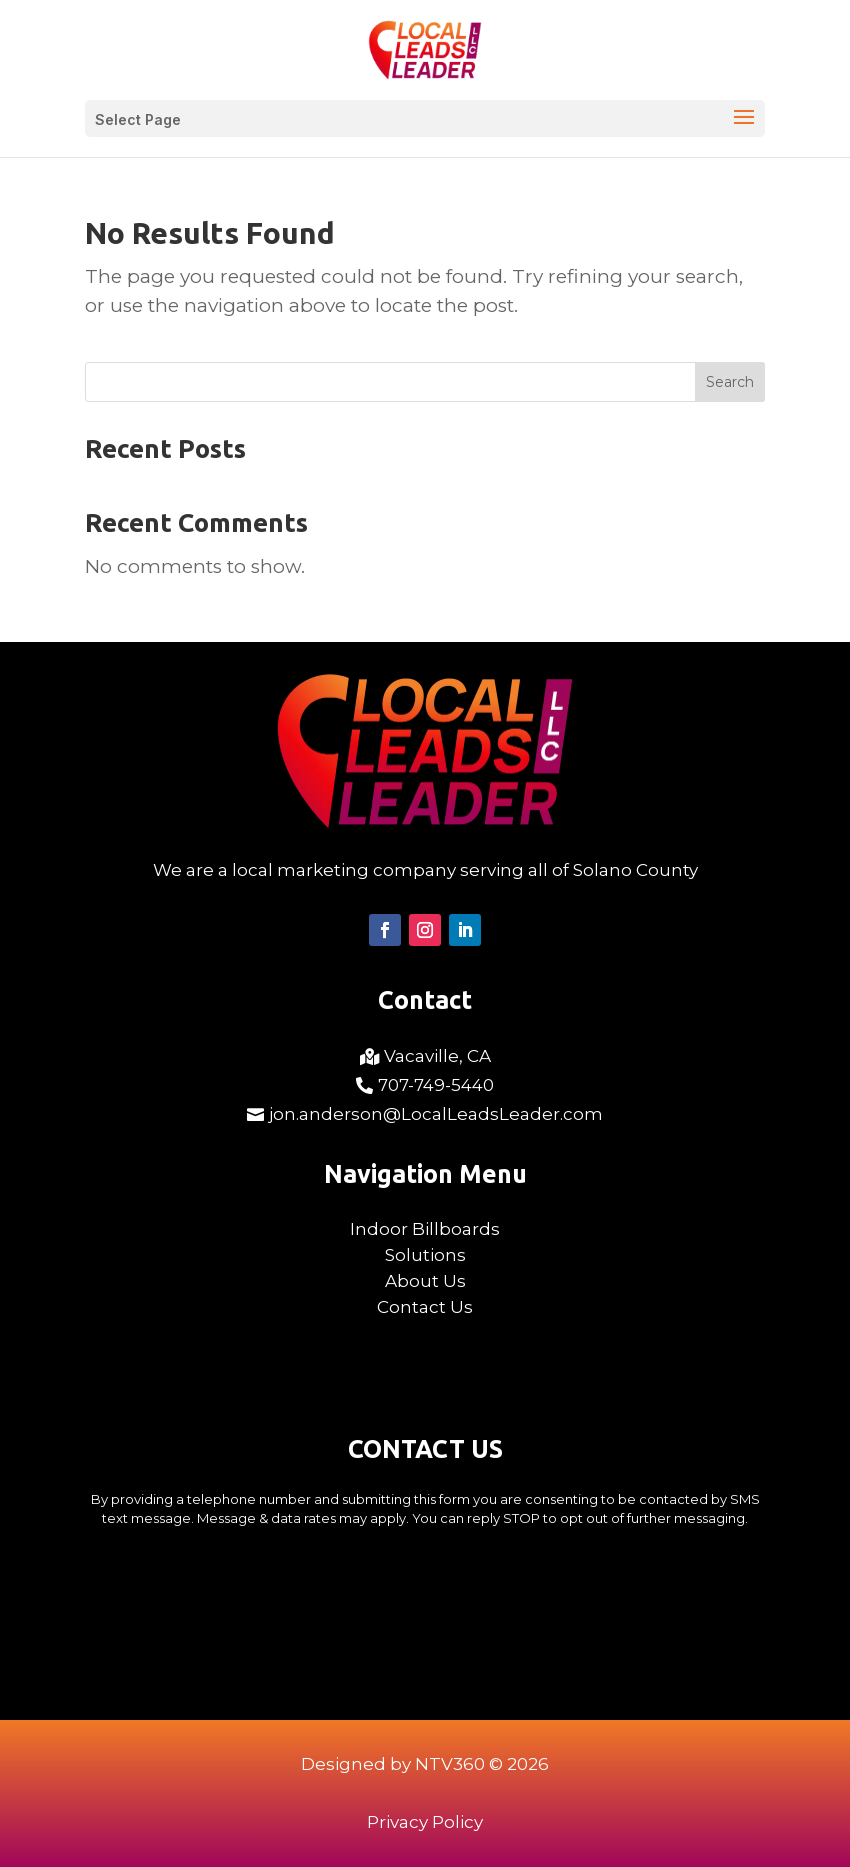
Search (730, 382)
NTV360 (450, 1764)
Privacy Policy (425, 1822)
